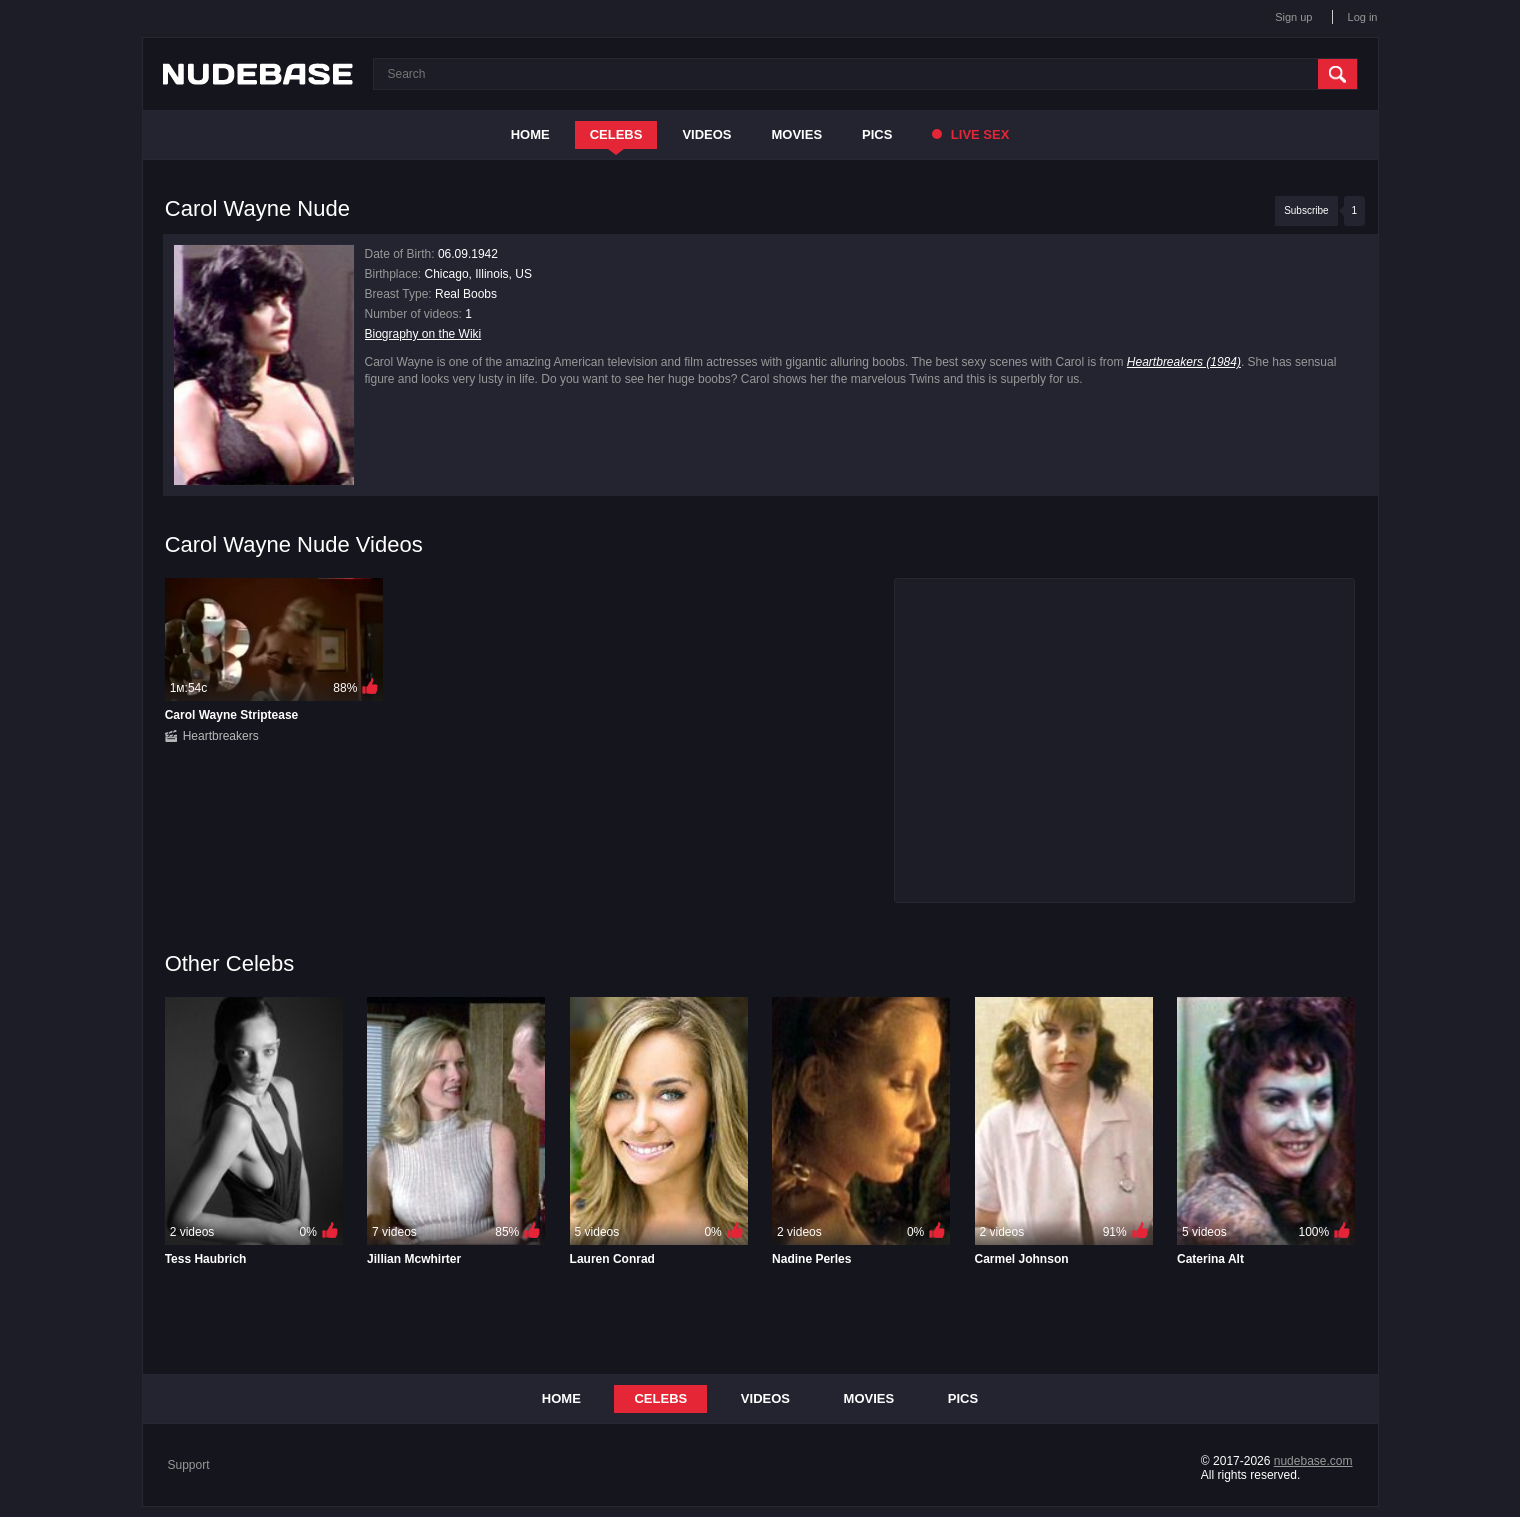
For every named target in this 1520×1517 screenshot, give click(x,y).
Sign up (1293, 17)
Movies (797, 134)
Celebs (616, 134)
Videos (706, 134)
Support (189, 1465)
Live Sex (970, 134)
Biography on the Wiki (423, 334)
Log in (1363, 17)
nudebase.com (1313, 1461)
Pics (877, 134)
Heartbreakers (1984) (1184, 362)
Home (530, 134)
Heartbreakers (221, 736)
